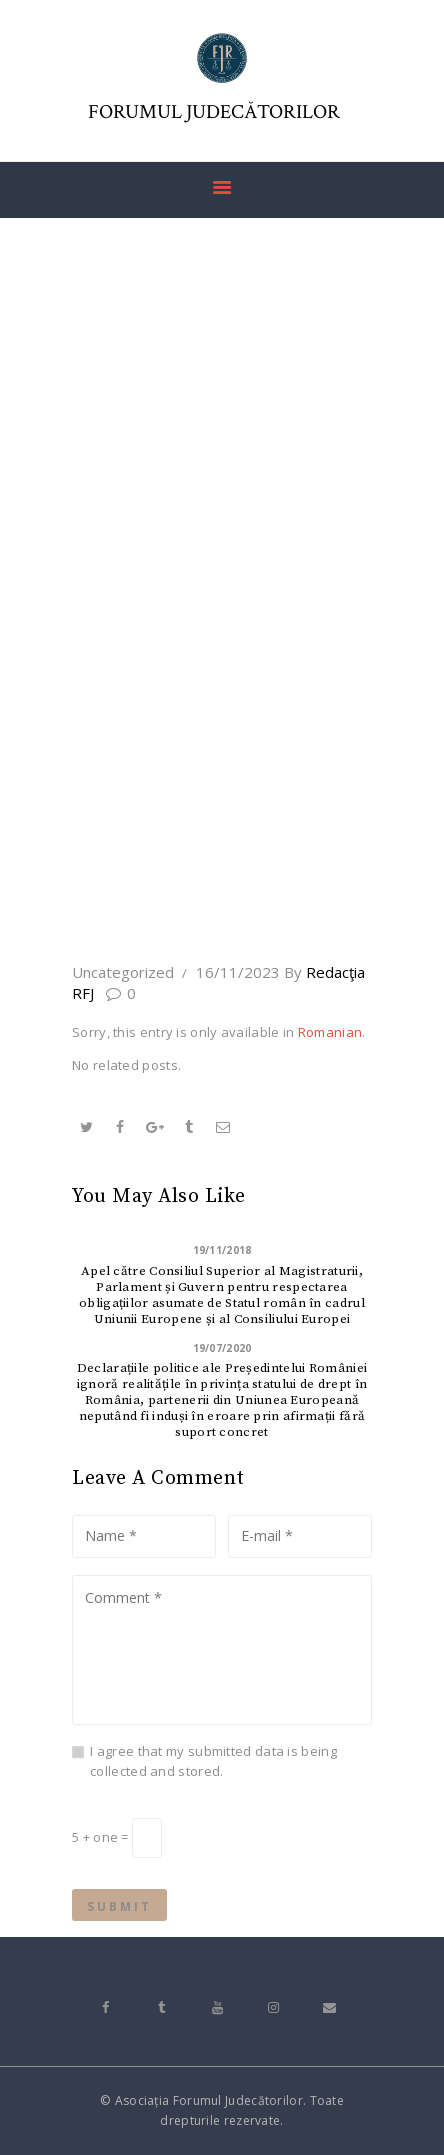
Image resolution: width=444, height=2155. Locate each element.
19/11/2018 (222, 1250)
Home (142, 885)
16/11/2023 (238, 972)
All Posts (219, 885)
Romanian (330, 1032)
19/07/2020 (222, 1348)
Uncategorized (123, 972)
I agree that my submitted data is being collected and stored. (213, 1761)
